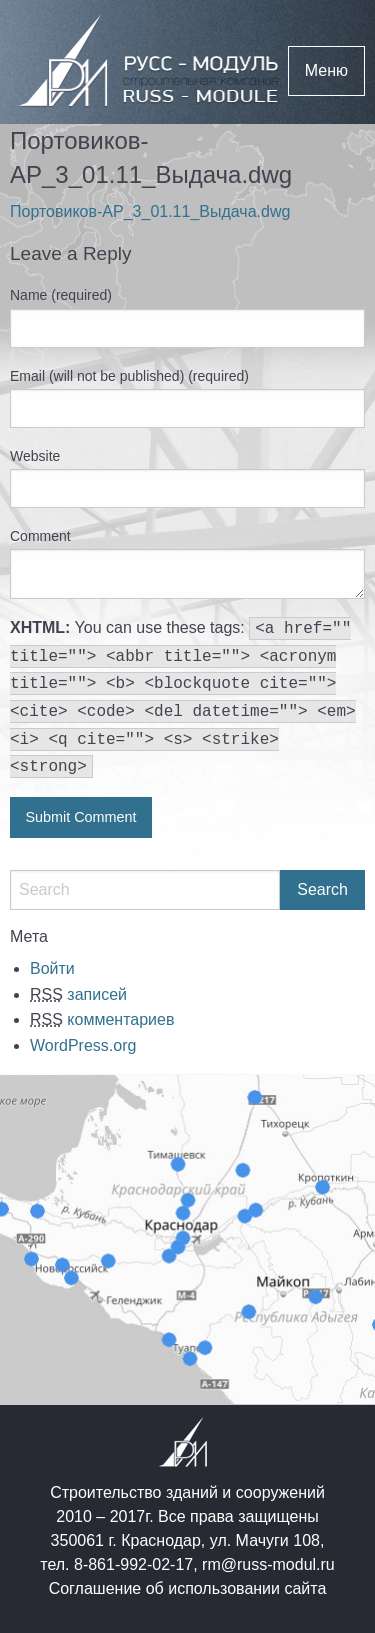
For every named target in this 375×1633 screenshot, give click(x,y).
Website (35, 456)
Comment (40, 536)
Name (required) (61, 295)
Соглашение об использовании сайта (188, 1588)
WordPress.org (83, 1045)
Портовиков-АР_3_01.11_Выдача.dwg (150, 211)
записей (78, 994)
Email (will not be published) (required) (129, 376)
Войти (52, 968)
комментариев (102, 1019)
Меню (326, 70)
